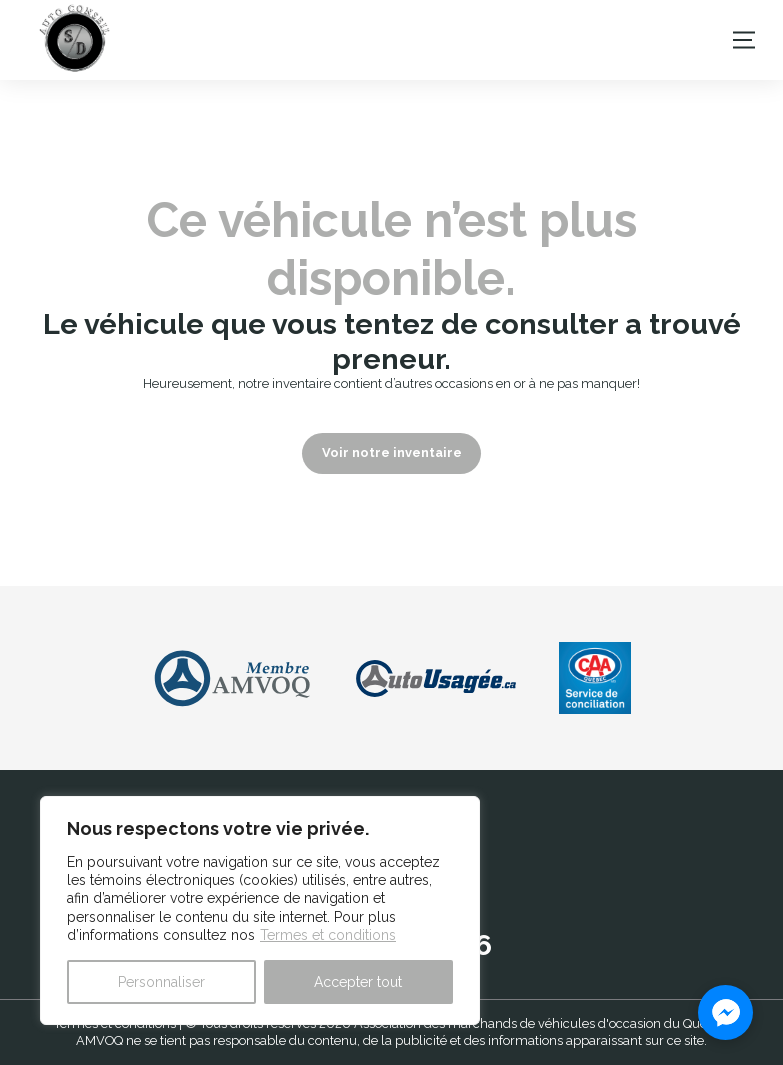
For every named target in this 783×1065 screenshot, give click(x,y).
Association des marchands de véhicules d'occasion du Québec (541, 1023)
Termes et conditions (328, 935)
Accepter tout (358, 982)
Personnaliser (161, 982)
